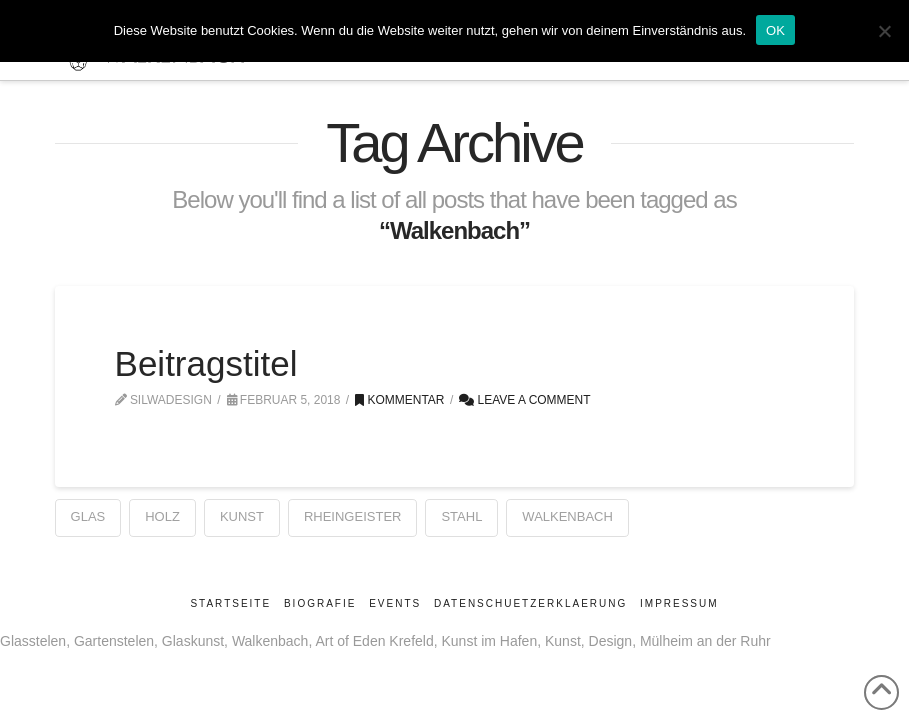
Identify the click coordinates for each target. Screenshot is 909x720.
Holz (162, 516)
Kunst (242, 516)
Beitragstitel (206, 363)
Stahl (461, 516)
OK (775, 30)
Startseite (230, 603)
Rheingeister (353, 516)
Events (395, 603)
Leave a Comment (524, 400)
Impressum (679, 603)
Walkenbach (567, 516)
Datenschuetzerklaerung (530, 603)
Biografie (320, 603)
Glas (88, 516)
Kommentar (399, 400)
